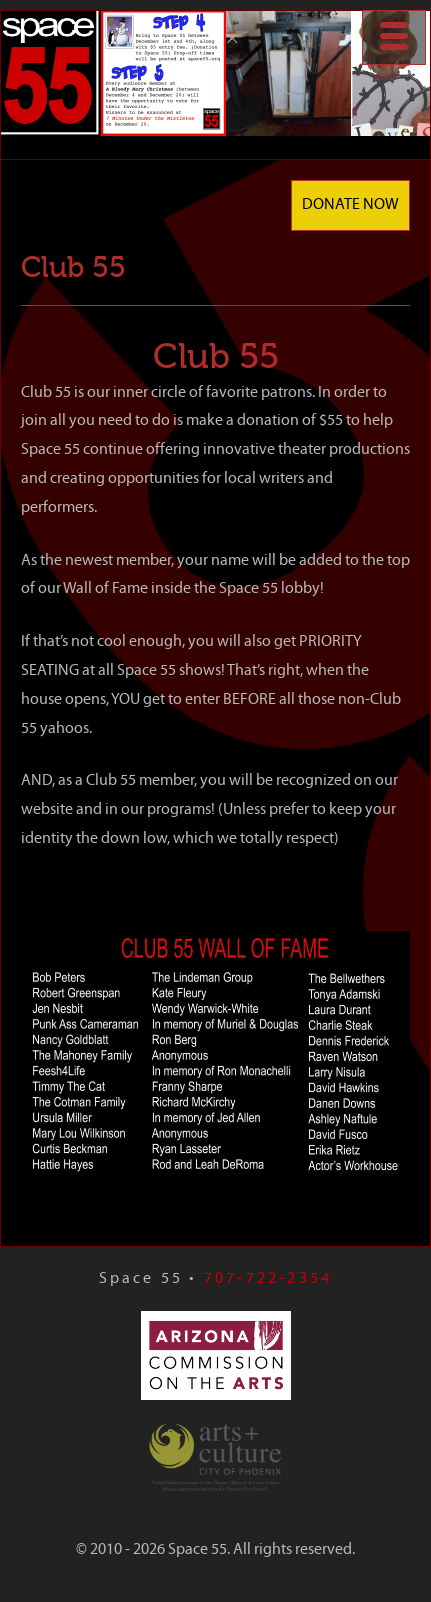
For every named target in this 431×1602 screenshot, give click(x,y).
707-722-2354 (268, 1279)
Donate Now (350, 205)
